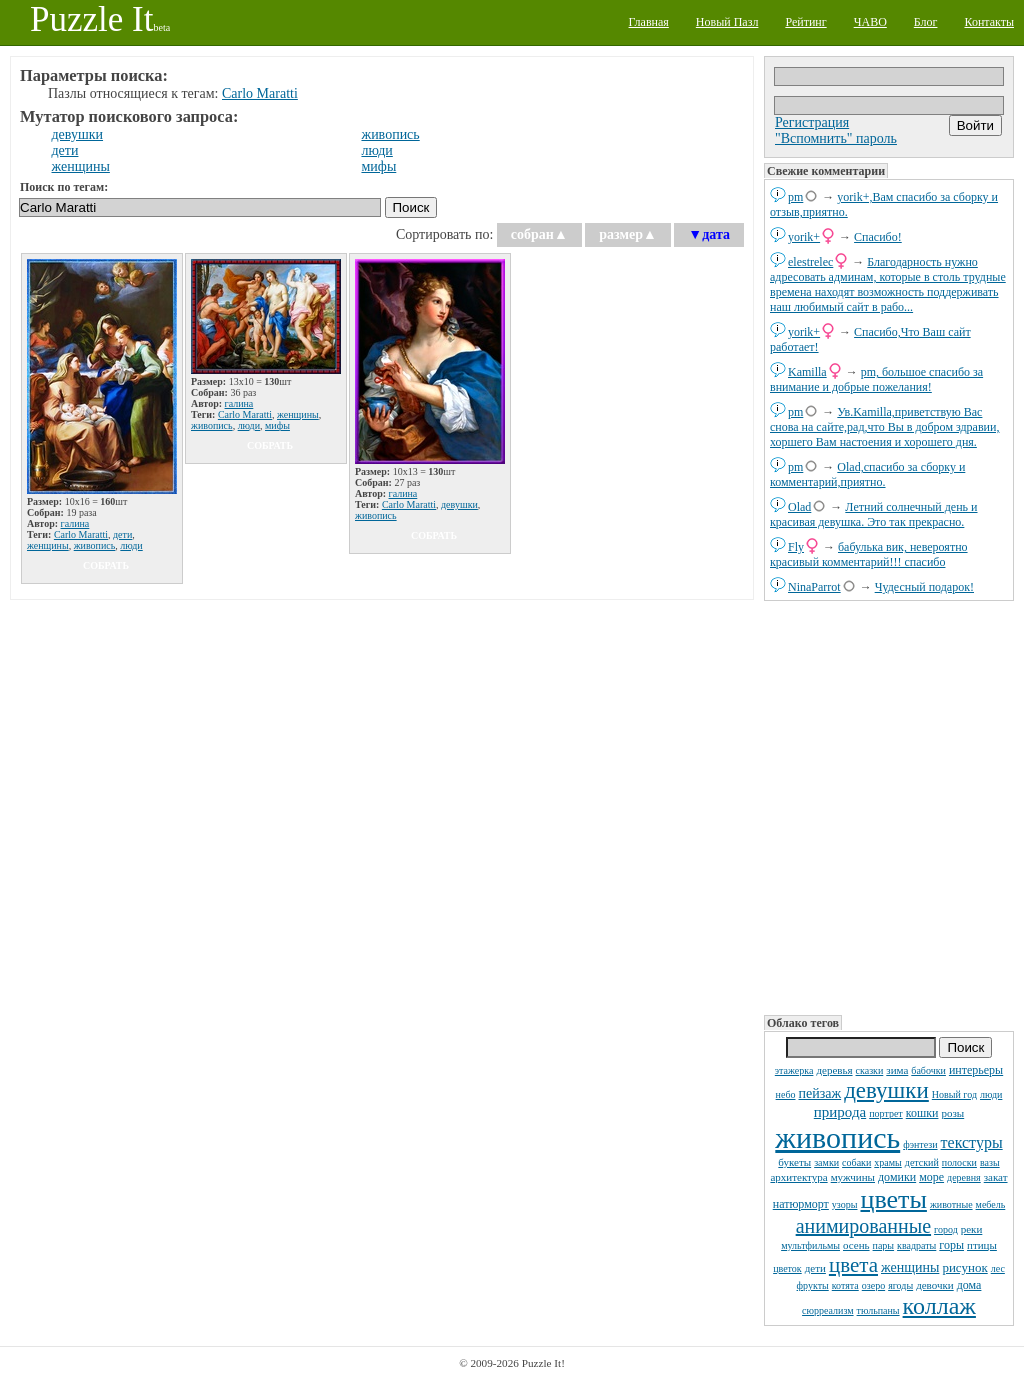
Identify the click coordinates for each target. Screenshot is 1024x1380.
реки (972, 1229)
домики (897, 1177)
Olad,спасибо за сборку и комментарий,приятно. (867, 474)
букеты (794, 1162)
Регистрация (812, 122)
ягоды (900, 1285)
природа (840, 1112)
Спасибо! (878, 237)
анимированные (863, 1226)
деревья (834, 1070)
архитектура (798, 1177)
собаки (856, 1162)
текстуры (972, 1142)
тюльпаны (878, 1310)
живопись (837, 1137)
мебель (991, 1204)
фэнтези (920, 1144)
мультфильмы (810, 1245)
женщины (910, 1267)
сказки (870, 1070)
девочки (935, 1285)
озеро (873, 1285)
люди (991, 1094)
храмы (888, 1162)
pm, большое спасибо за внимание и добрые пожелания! (876, 379)
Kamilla (807, 372)
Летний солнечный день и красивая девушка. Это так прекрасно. (874, 514)
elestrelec (810, 262)
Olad (799, 507)
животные (951, 1204)
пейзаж (820, 1093)
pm (795, 197)
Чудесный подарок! (924, 587)
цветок (787, 1268)
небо (786, 1094)
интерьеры (976, 1070)
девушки (886, 1090)
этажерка (794, 1070)
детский (922, 1162)
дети (815, 1268)
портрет (886, 1113)
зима (897, 1070)
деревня (964, 1177)
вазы (990, 1162)
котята (845, 1285)
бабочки (928, 1070)
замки (826, 1162)
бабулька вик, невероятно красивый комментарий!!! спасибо (869, 554)
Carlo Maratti (260, 93)
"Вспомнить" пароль (836, 138)
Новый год (954, 1094)
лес (998, 1268)
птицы (982, 1245)
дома (969, 1285)
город (946, 1229)
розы (952, 1113)
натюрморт (801, 1204)
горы (951, 1245)
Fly (796, 547)
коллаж (939, 1306)
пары (884, 1245)
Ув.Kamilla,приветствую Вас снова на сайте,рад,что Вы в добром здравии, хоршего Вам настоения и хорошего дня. (884, 427)
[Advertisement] (889, 806)
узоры (845, 1204)
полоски (959, 1162)
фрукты (813, 1285)
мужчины (853, 1177)
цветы (893, 1199)
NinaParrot (814, 587)
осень (856, 1245)
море (931, 1177)
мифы (378, 166)
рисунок (964, 1267)
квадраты (916, 1245)
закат (996, 1177)
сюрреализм (827, 1310)
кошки (922, 1113)
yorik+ (804, 237)
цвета (853, 1265)
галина (75, 523)
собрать (106, 565)
